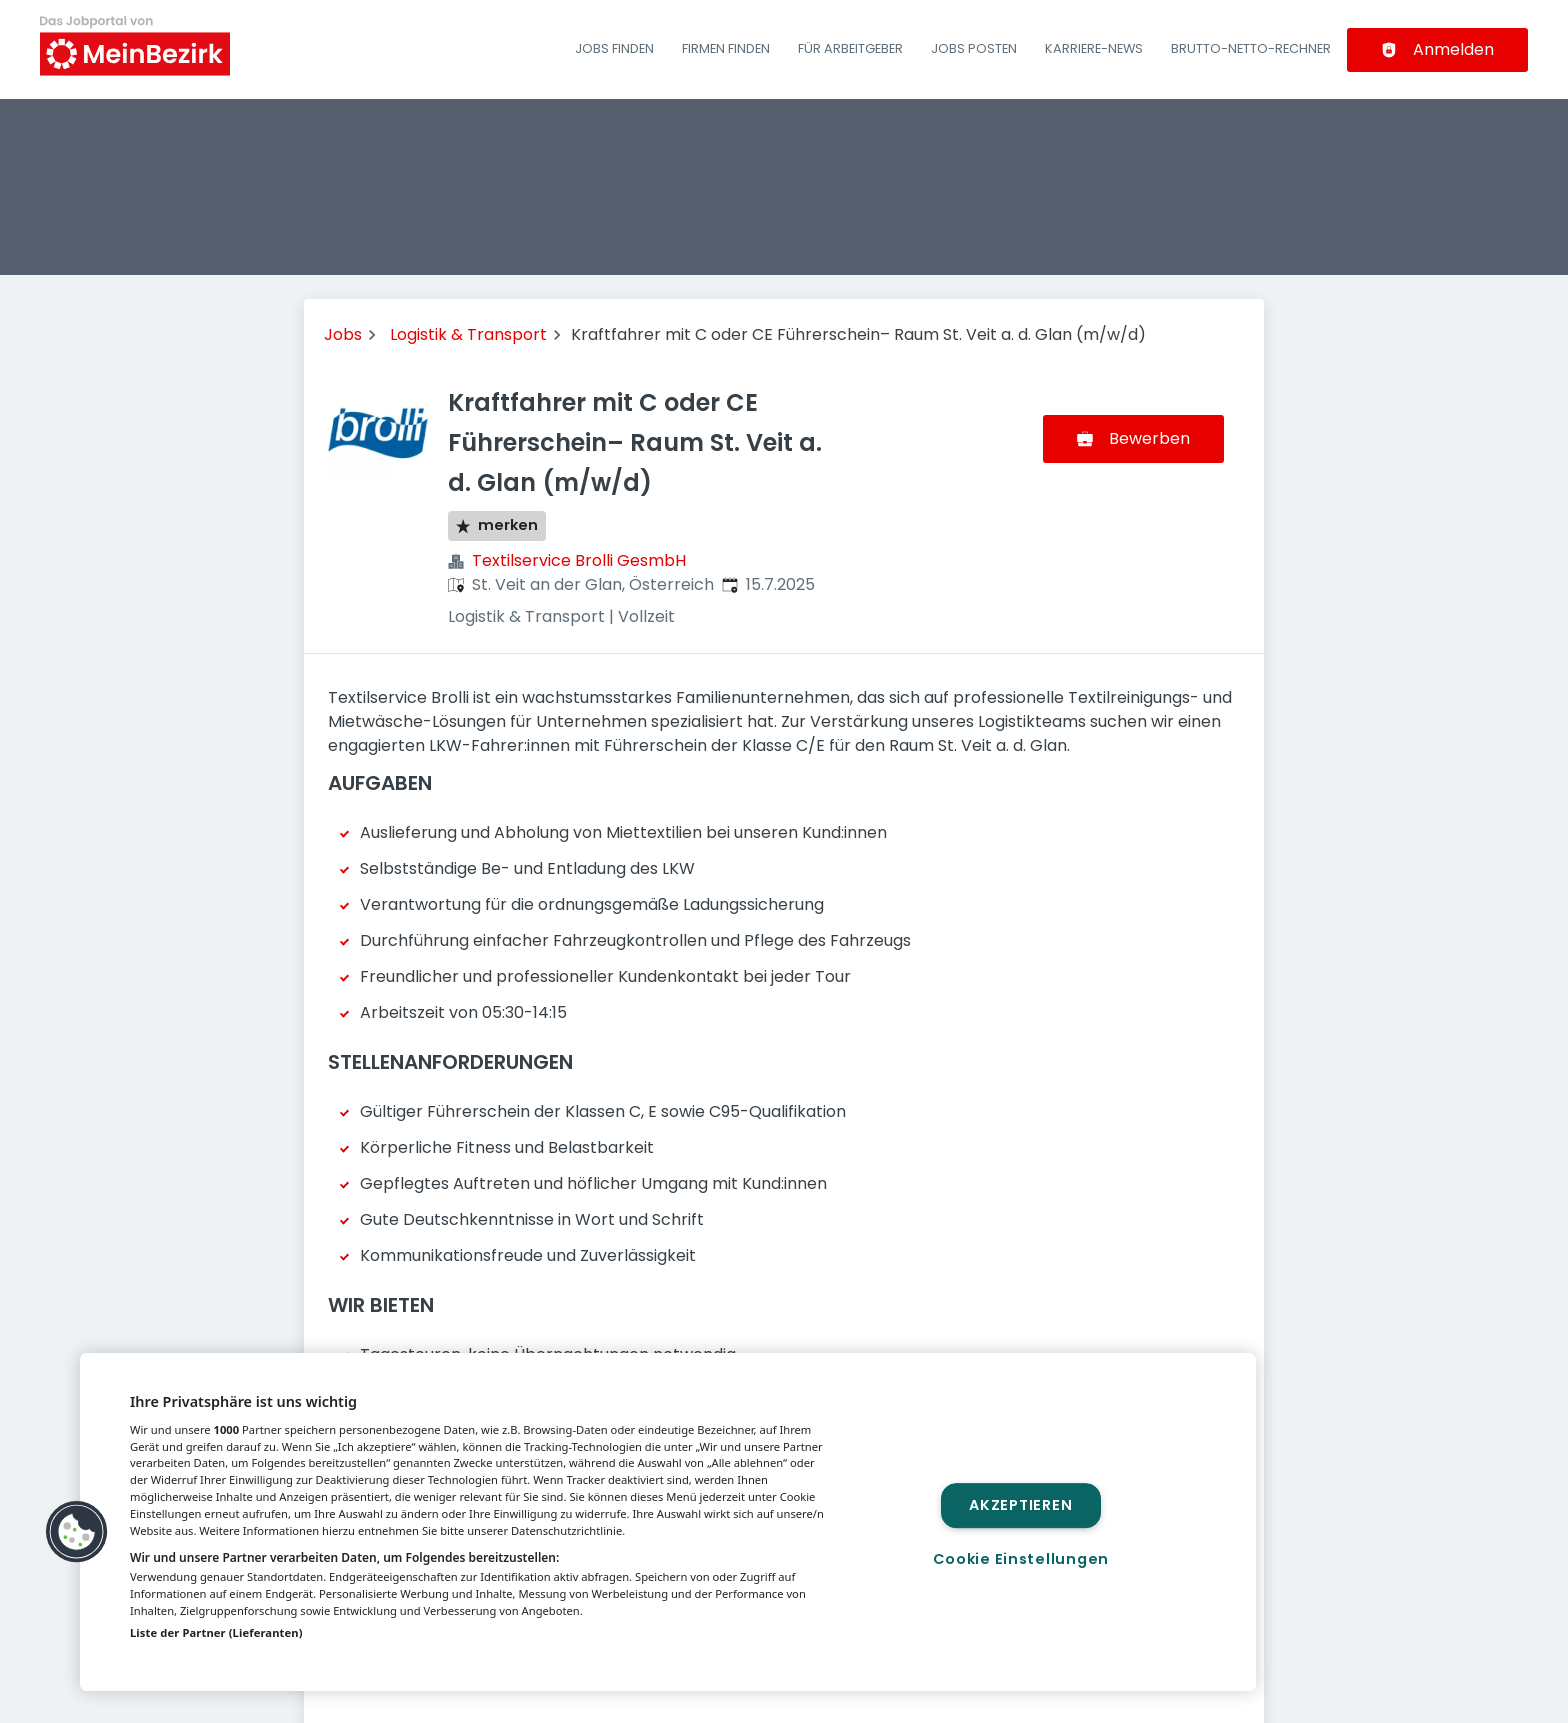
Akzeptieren (1020, 1505)
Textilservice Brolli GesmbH (579, 560)
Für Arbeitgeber (850, 48)
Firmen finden (726, 48)
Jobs (343, 334)
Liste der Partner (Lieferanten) (216, 1632)
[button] (77, 1532)
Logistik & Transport (468, 334)
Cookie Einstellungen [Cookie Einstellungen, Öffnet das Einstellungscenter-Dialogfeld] (1021, 1559)
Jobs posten (974, 48)
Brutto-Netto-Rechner (1251, 48)
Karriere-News (1094, 48)
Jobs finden (614, 48)
